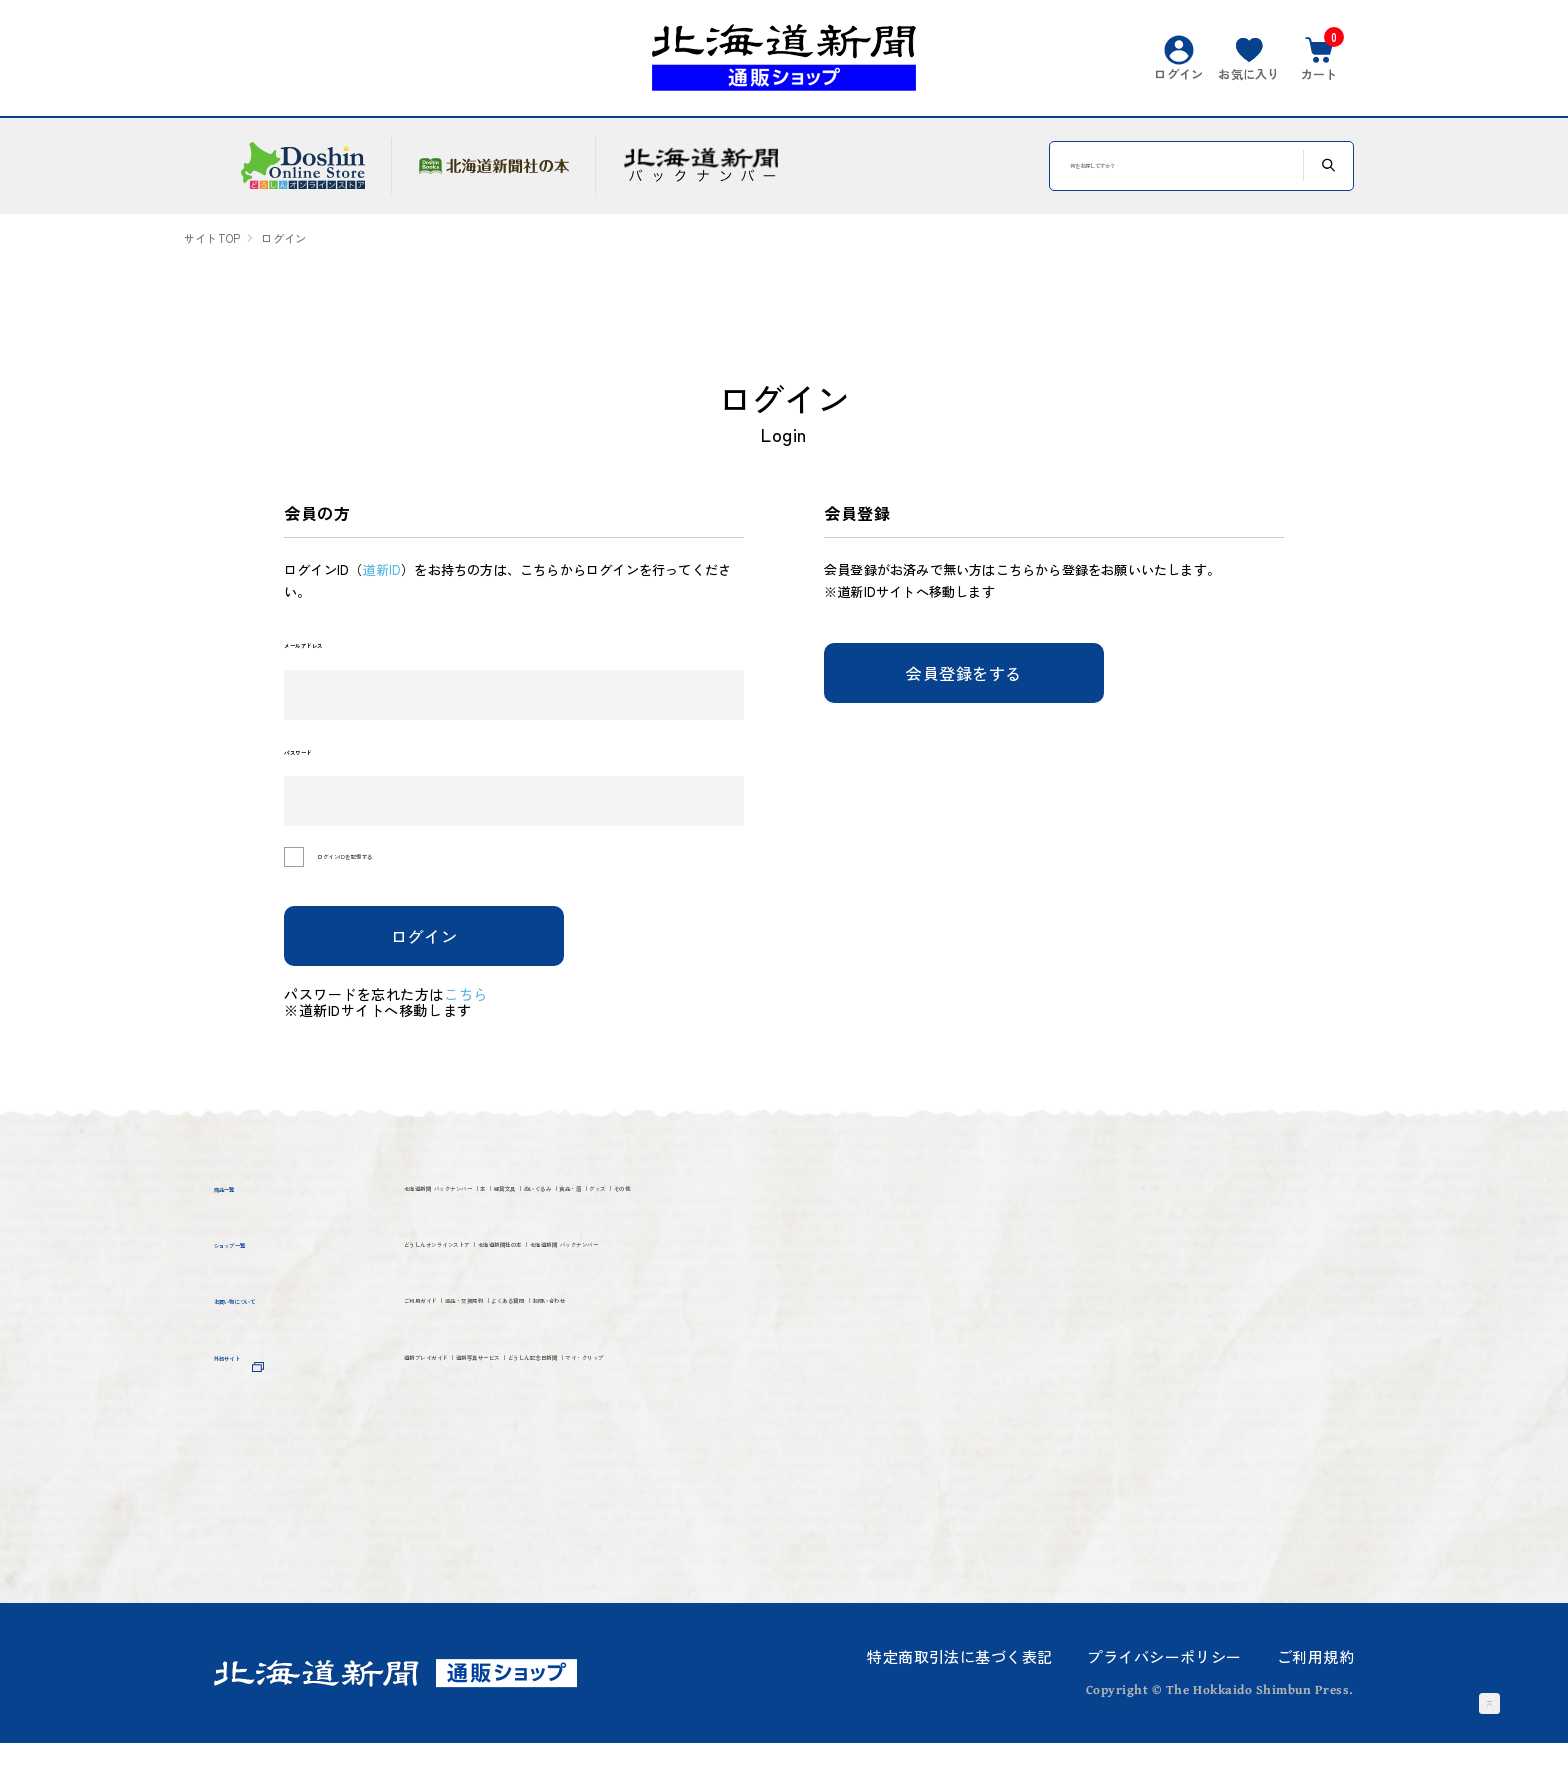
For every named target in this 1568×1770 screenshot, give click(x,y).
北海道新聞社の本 (725, 1326)
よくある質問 (750, 1430)
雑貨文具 (739, 1222)
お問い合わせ (886, 1430)
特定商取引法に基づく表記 (959, 1683)
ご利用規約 (1315, 1683)
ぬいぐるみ (847, 1222)
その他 (513, 1259)
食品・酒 (955, 1222)
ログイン (424, 962)
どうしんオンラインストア (515, 1326)
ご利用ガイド (459, 1430)
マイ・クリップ (469, 1536)
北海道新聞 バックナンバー (518, 1222)
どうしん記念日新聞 (834, 1499)
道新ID (381, 569)
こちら (480, 1020)
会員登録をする (964, 673)
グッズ (432, 1259)
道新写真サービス (651, 1499)
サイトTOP (212, 238)
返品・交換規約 (605, 1430)
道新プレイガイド (478, 1499)
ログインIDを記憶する (410, 884)
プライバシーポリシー (1164, 1683)
